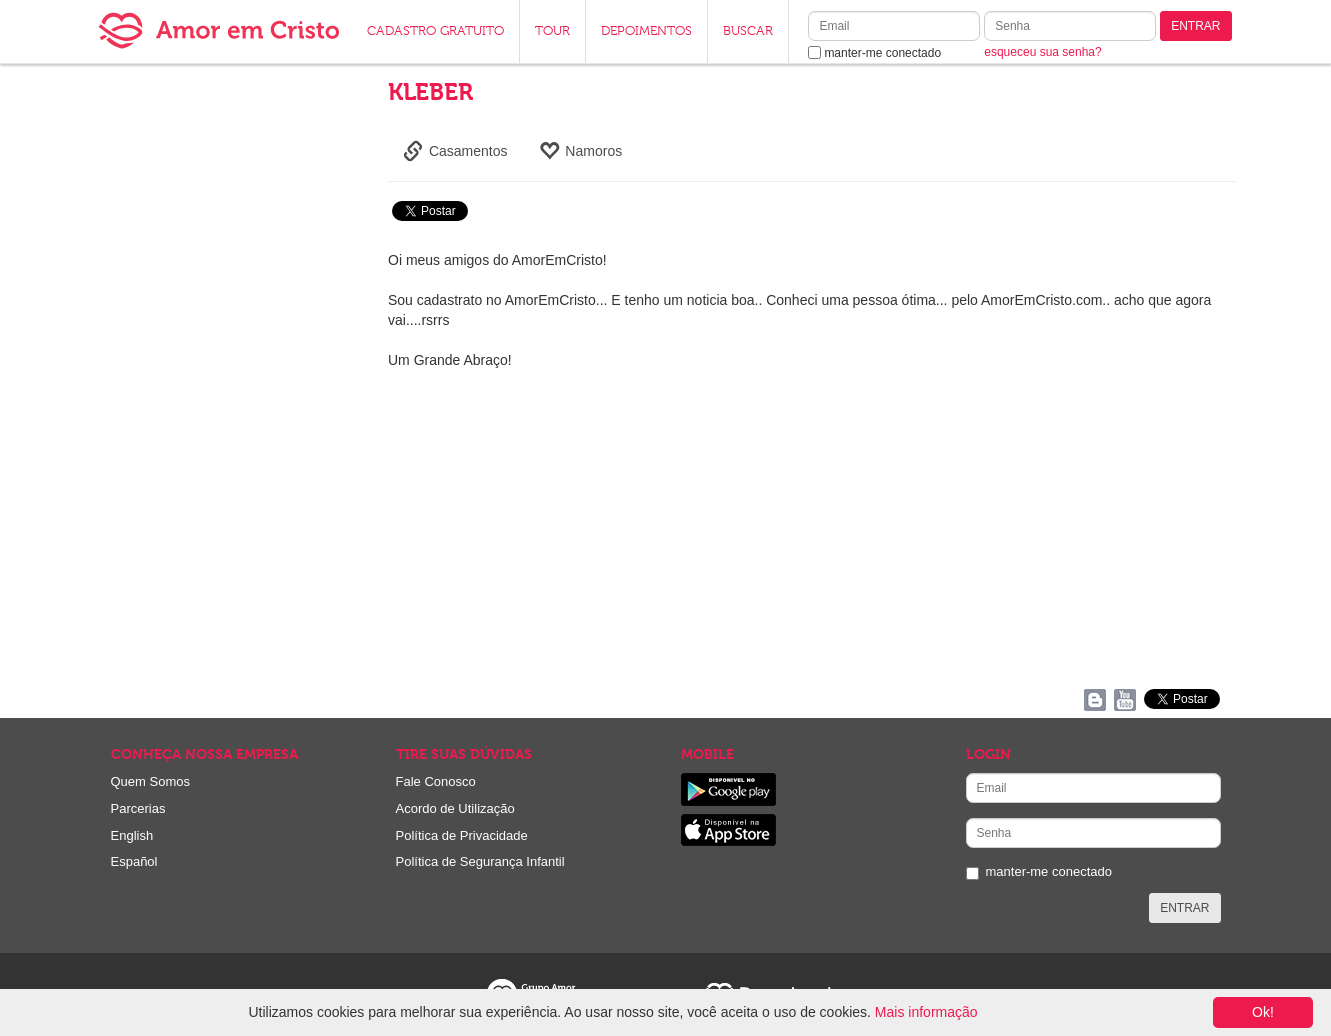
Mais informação (926, 1012)
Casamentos (455, 151)
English (132, 835)
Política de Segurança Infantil (480, 861)
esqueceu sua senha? (1042, 52)
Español (134, 861)
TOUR (552, 31)
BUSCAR (748, 31)
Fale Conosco (436, 781)
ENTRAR (1195, 26)
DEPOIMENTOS (646, 31)
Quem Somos (150, 781)
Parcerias (138, 808)
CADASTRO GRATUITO (435, 31)
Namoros (580, 151)
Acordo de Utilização (455, 808)
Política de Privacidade (462, 835)
